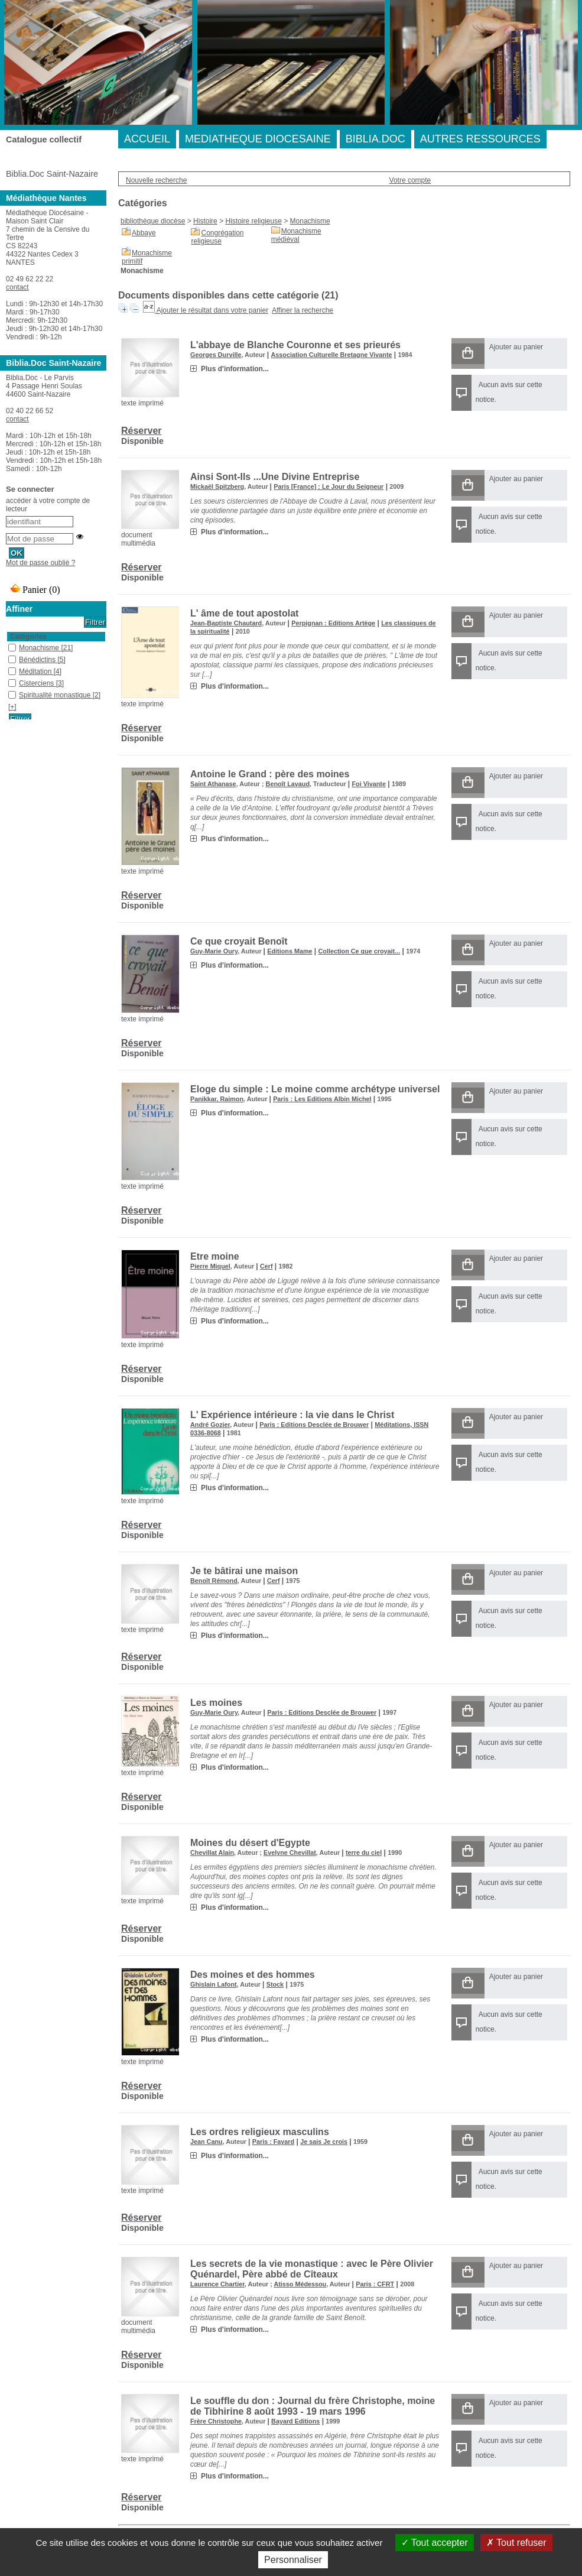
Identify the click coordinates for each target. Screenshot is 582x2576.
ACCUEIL (147, 139)
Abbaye (144, 233)
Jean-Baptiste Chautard (226, 623)
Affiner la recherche (302, 310)
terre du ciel (364, 1852)
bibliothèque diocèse (153, 221)
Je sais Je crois (323, 2141)
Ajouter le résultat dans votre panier (212, 310)
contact (17, 287)
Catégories (28, 636)
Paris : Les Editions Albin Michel (322, 1098)
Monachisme (310, 221)
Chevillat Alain (212, 1852)
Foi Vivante (369, 783)
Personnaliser (293, 2560)
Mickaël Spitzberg (217, 486)
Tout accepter (434, 2543)
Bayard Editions (295, 2421)
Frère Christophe (216, 2421)
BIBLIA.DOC (375, 139)
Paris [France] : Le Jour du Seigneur (328, 486)
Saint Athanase (213, 783)
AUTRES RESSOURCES (480, 139)
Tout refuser (516, 2543)
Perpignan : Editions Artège (333, 623)
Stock (275, 1984)
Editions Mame (289, 951)
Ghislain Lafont (213, 1984)
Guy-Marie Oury (214, 951)
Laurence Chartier (217, 2284)
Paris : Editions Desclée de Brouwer (314, 1424)
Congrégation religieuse (217, 237)
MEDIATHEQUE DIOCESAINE (258, 139)
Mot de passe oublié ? (40, 563)
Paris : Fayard (273, 2141)
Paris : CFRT (375, 2284)
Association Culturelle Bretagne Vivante (331, 354)
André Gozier (210, 1424)
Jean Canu (206, 2141)
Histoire (205, 221)
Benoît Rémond (214, 1580)
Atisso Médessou (300, 2284)
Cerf (266, 1266)
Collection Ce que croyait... (359, 951)
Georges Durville (215, 354)
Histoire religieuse (253, 221)
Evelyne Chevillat (290, 1852)
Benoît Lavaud (288, 783)
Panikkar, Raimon (216, 1098)
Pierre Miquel (210, 1266)
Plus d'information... (235, 369)
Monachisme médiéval (296, 235)
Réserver (141, 431)
